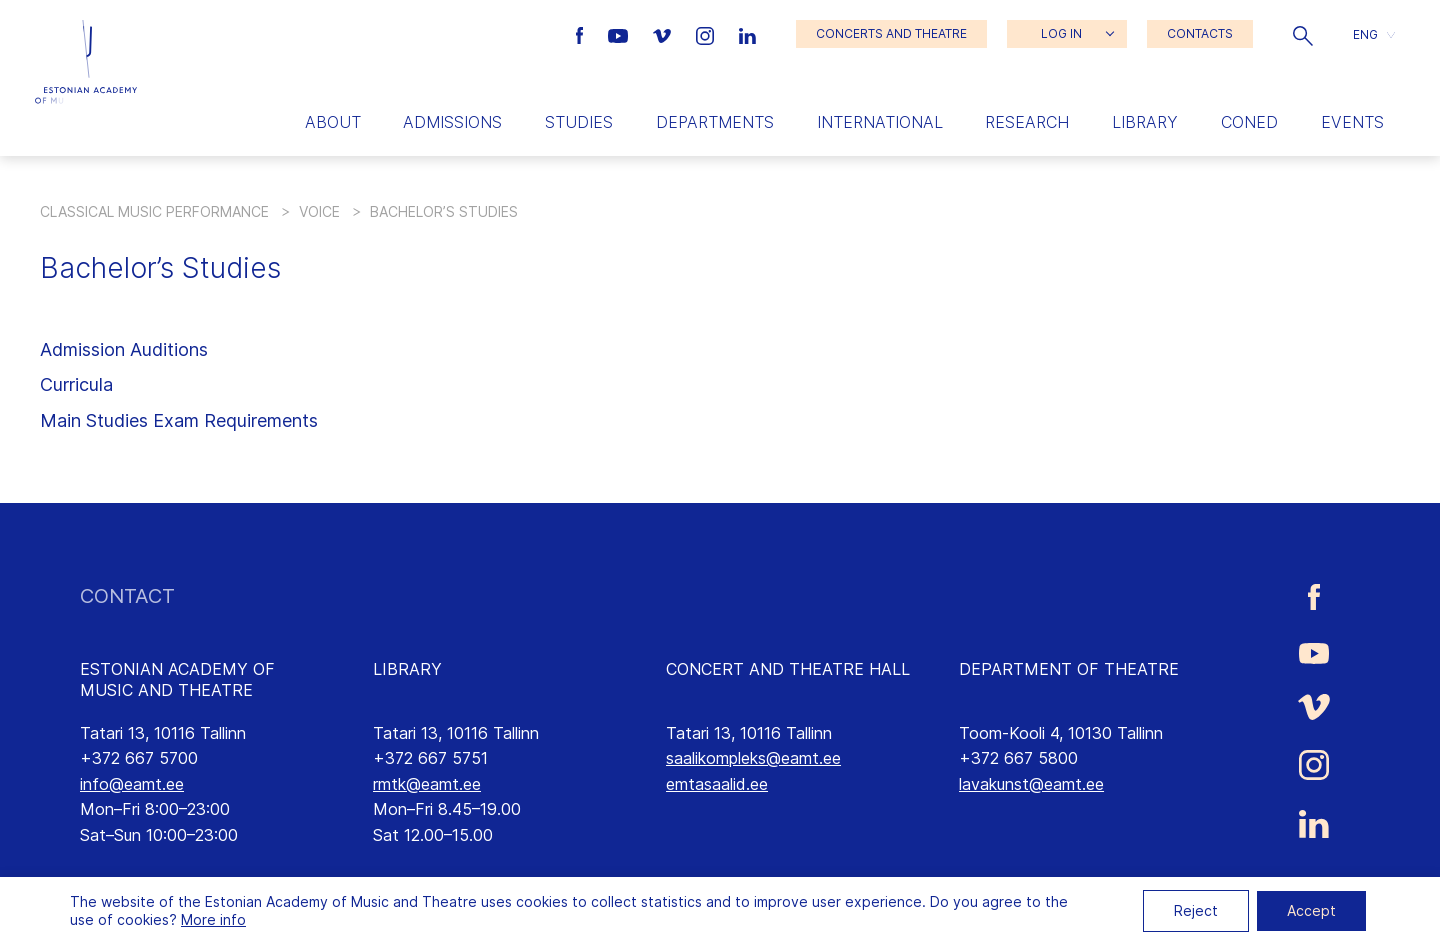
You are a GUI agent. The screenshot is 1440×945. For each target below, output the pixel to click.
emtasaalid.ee (717, 784)
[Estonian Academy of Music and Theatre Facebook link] (582, 34)
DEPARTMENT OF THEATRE (1069, 669)
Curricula (76, 384)
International (880, 122)
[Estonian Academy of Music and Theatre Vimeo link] (664, 34)
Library (1145, 122)
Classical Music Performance (154, 211)
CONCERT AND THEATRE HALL (788, 669)
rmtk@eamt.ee (427, 784)
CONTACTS (1200, 33)
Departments (715, 122)
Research (1027, 122)
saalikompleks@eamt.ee (753, 758)
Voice (319, 211)
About (333, 122)
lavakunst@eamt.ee (1031, 784)
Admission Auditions (124, 349)
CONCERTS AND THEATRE (891, 33)
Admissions (452, 122)
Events (1352, 122)
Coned (1249, 122)
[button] (1303, 34)
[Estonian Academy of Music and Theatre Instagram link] (707, 34)
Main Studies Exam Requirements (179, 420)
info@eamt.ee (132, 784)
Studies (579, 122)
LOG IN (1061, 33)
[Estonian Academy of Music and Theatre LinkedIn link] (747, 34)
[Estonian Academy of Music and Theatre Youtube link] (620, 34)
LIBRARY (407, 669)
